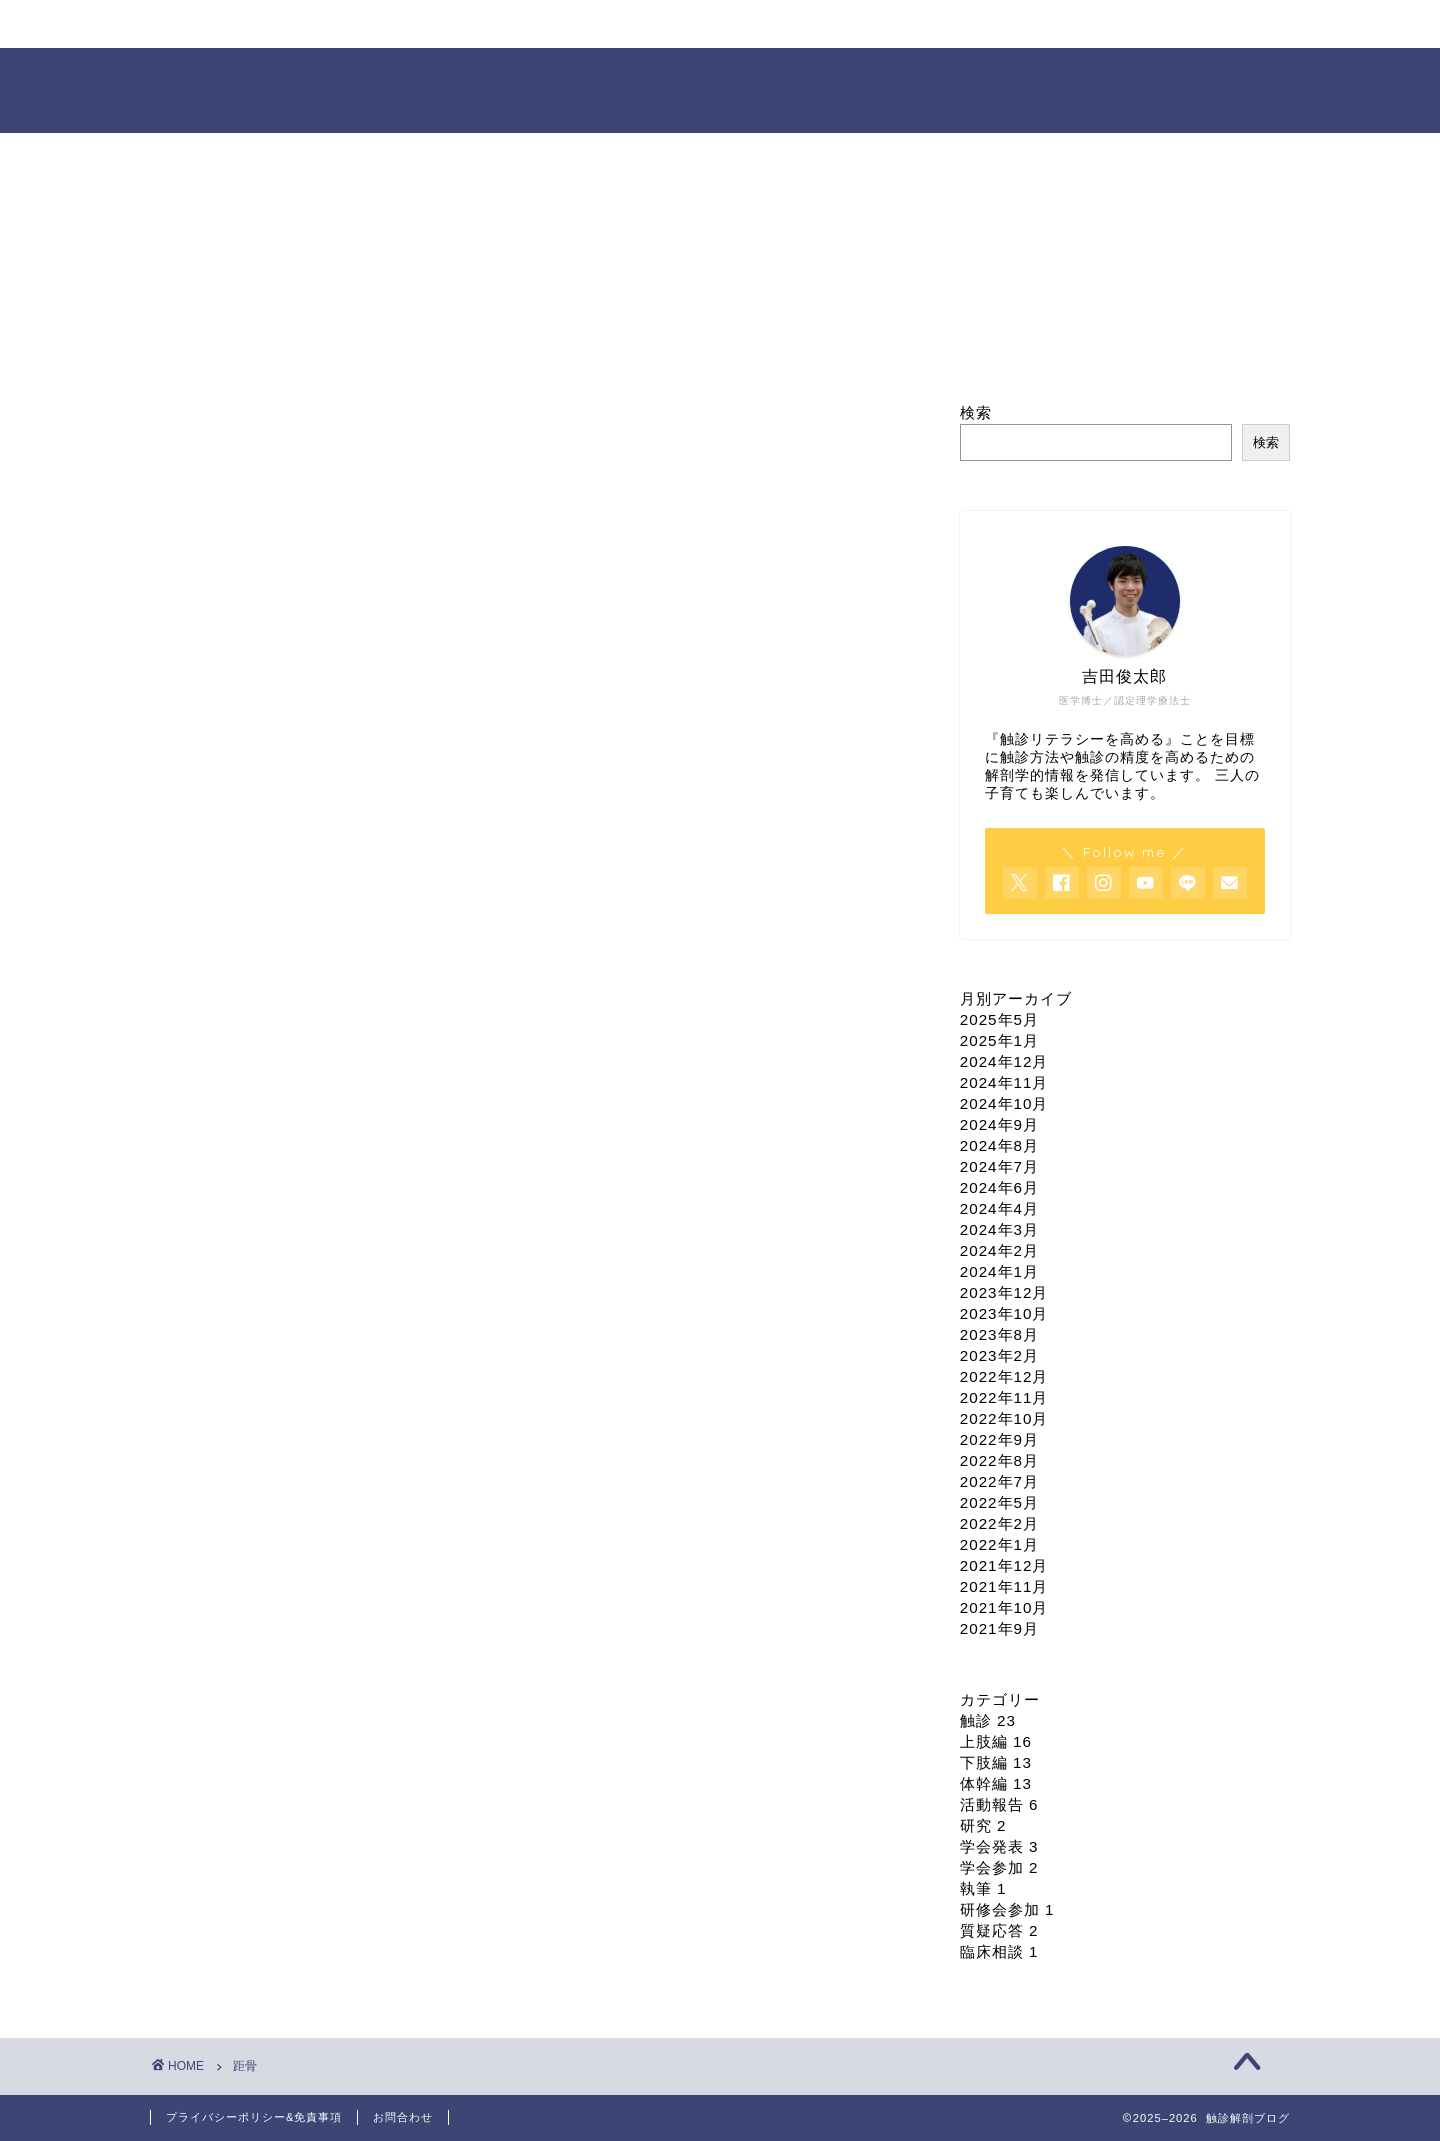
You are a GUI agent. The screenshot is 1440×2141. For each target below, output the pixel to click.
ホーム (242, 24)
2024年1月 (999, 1271)
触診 (988, 1720)
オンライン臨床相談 (790, 24)
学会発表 (999, 1846)
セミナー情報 (607, 24)
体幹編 (996, 1783)
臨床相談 (999, 1951)
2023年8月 (999, 1334)
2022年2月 (999, 1523)
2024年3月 (999, 1229)
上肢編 (996, 1741)
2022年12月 (1004, 1376)
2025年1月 (999, 1040)
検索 (976, 412)
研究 (983, 1825)
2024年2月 (999, 1250)
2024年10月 (1004, 1103)
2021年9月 (999, 1628)
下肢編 (996, 1762)
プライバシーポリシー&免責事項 (254, 2117)
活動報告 (999, 1804)
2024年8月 (999, 1145)
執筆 (983, 1888)
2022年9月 (999, 1439)
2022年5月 (999, 1502)
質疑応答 (999, 1930)
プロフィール (425, 24)
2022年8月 (999, 1460)
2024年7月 (999, 1166)
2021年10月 (1004, 1607)
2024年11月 (1004, 1082)
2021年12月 (1004, 1565)
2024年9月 (999, 1124)
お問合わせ (403, 2117)
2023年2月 (999, 1355)
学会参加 (999, 1867)
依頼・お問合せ (975, 24)
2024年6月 (999, 1187)
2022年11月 (1004, 1397)
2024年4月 (999, 1208)
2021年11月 (1004, 1586)
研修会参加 (1007, 1909)
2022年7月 (999, 1481)
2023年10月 (1004, 1313)
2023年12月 (1004, 1292)
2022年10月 (1004, 1418)
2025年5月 (999, 1019)
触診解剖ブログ (720, 88)
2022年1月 (999, 1544)
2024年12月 (1004, 1061)
